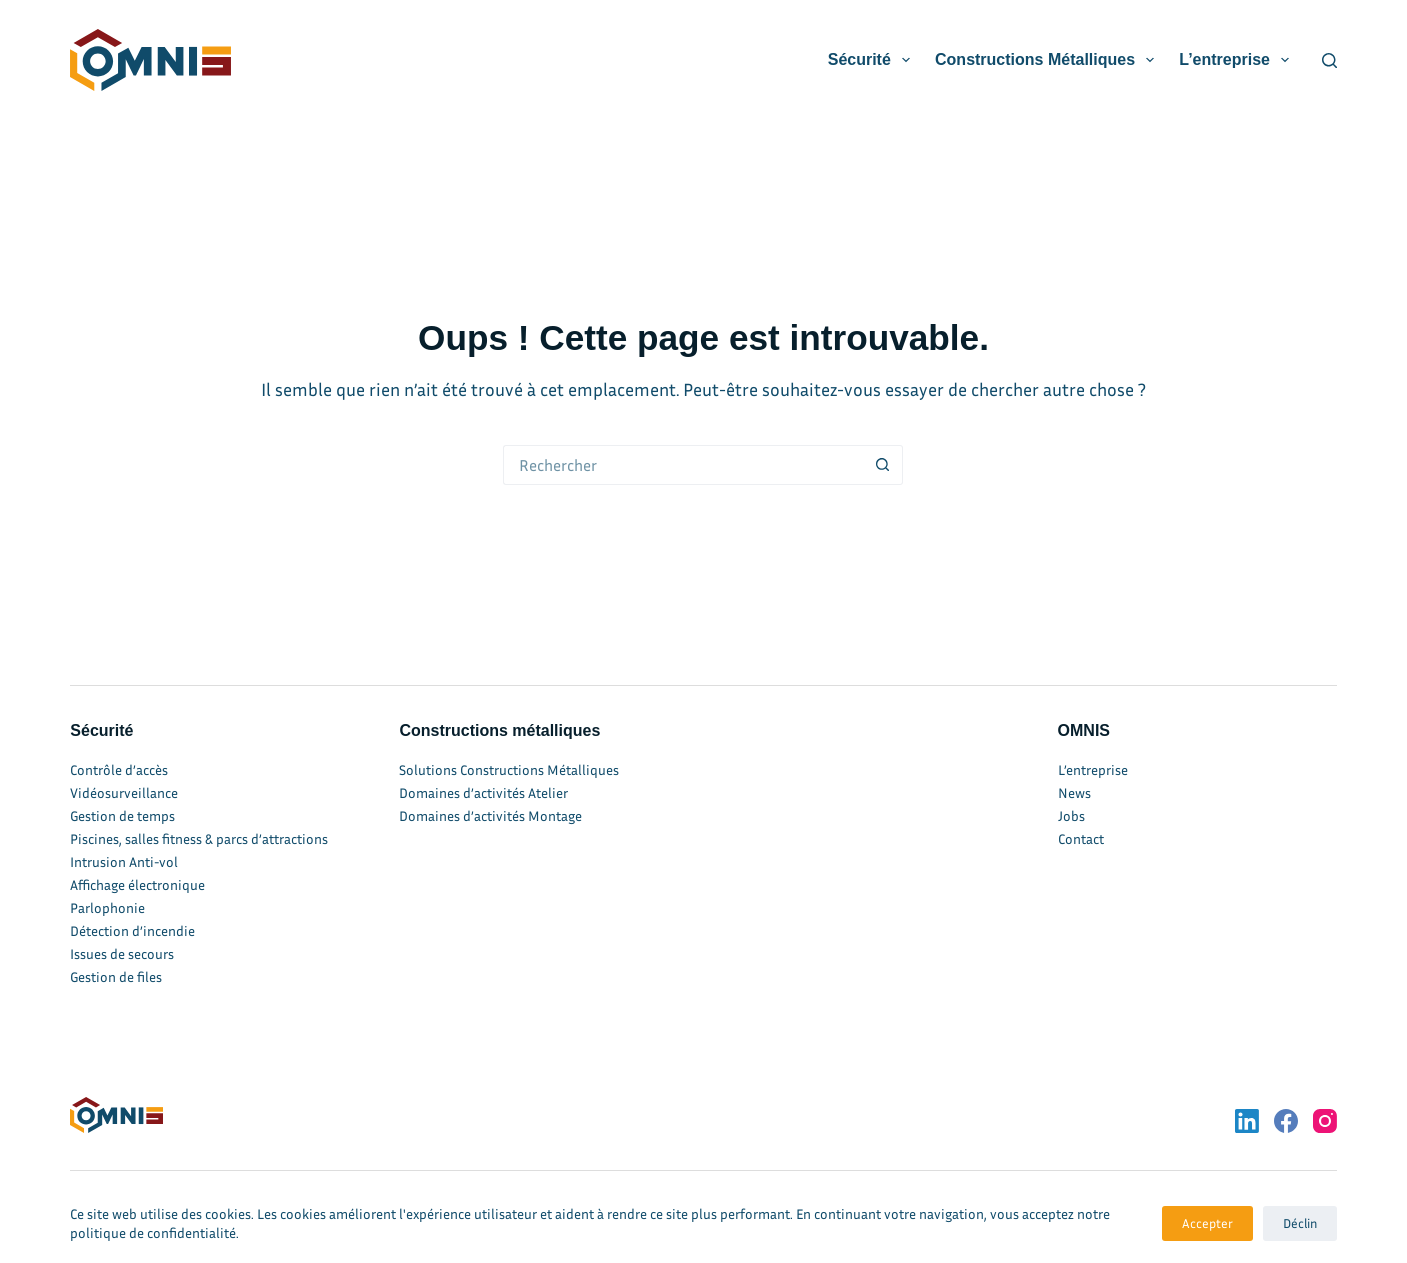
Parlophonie (107, 907)
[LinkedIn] (1247, 1121)
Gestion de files (116, 976)
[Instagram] (1325, 1121)
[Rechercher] (1329, 60)
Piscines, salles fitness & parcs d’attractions (199, 838)
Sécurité (873, 60)
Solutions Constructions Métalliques (509, 769)
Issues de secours (122, 953)
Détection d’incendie (132, 930)
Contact (1081, 838)
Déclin (1300, 1223)
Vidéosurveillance (124, 792)
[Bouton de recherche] (883, 465)
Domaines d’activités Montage (490, 815)
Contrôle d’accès (119, 769)
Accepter (1207, 1223)
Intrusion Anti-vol (124, 861)
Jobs (1071, 815)
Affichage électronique (137, 884)
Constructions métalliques (1048, 60)
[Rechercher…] (683, 465)
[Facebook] (1286, 1121)
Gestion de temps (122, 815)
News (1074, 792)
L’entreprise (1238, 60)
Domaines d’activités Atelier (483, 792)
